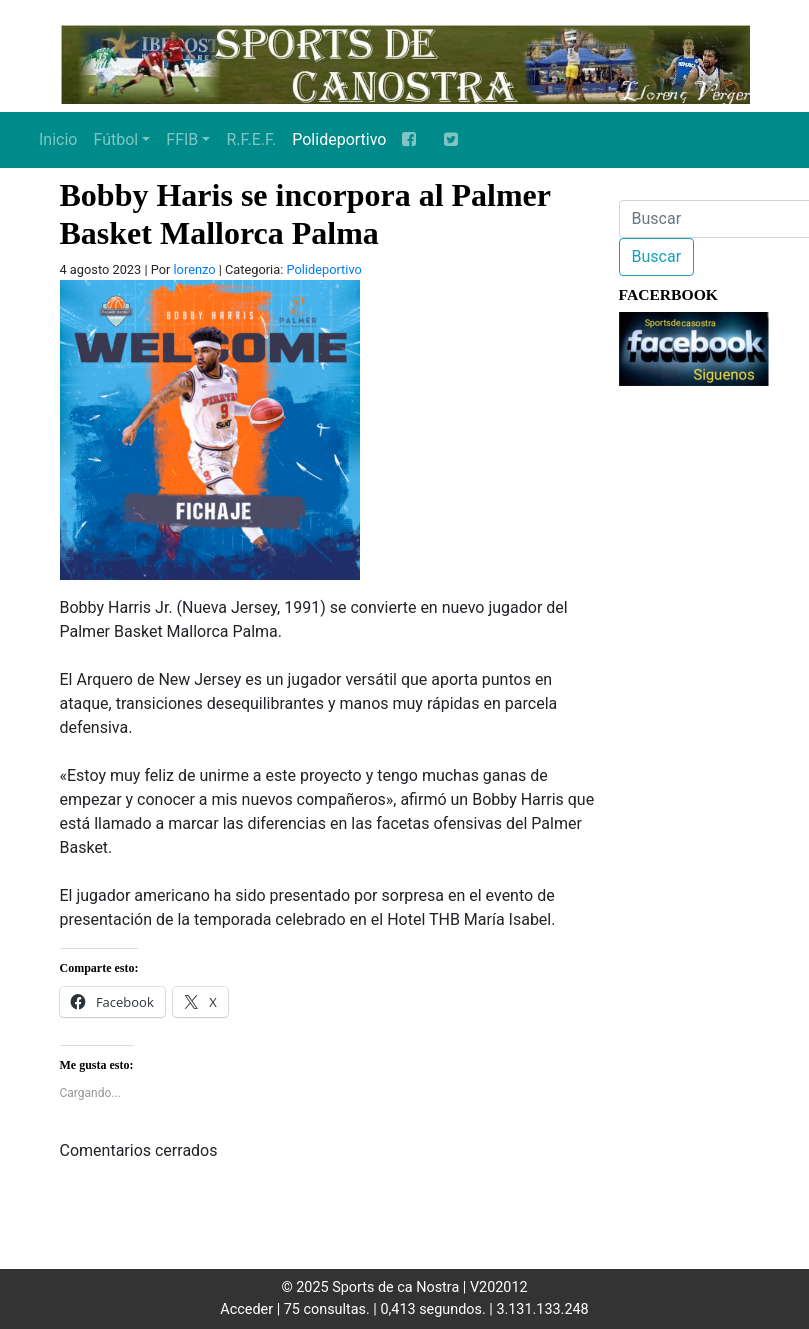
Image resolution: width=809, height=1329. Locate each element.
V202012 (499, 1287)
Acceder (246, 1309)
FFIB (182, 139)
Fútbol (115, 139)
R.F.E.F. (251, 139)
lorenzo (195, 269)
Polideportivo (339, 139)
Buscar (657, 256)
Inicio (58, 139)
